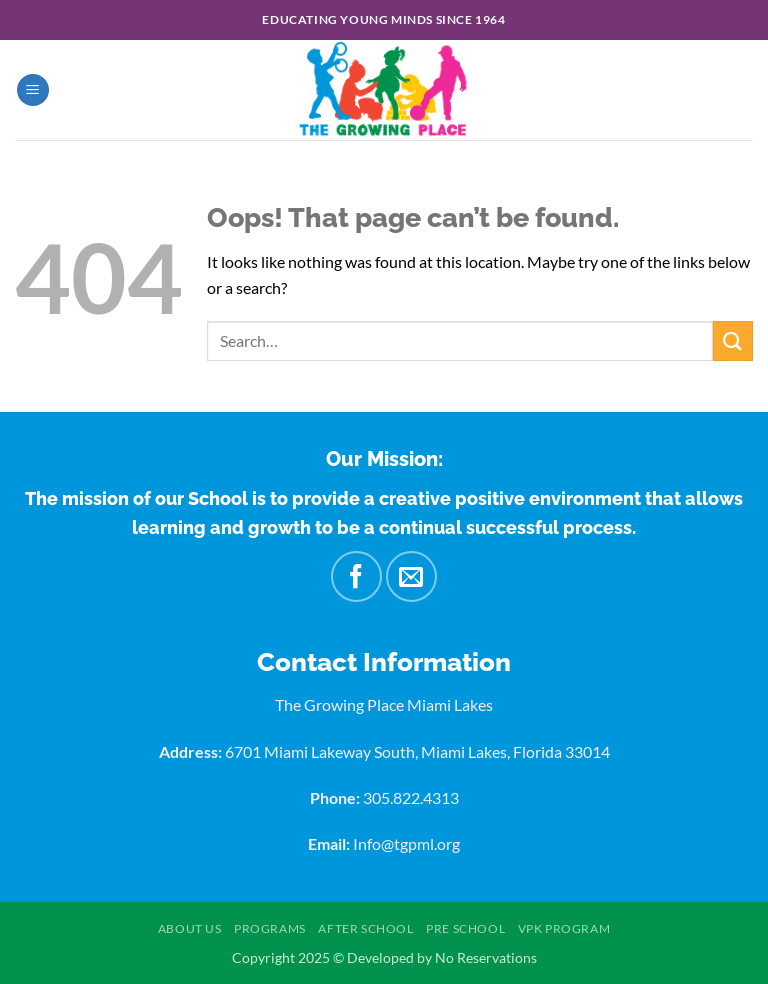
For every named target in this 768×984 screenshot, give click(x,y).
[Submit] (733, 340)
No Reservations (486, 957)
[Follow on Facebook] (356, 576)
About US (190, 928)
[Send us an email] (411, 576)
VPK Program (564, 928)
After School (365, 928)
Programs (270, 928)
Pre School (465, 928)
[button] (33, 90)
